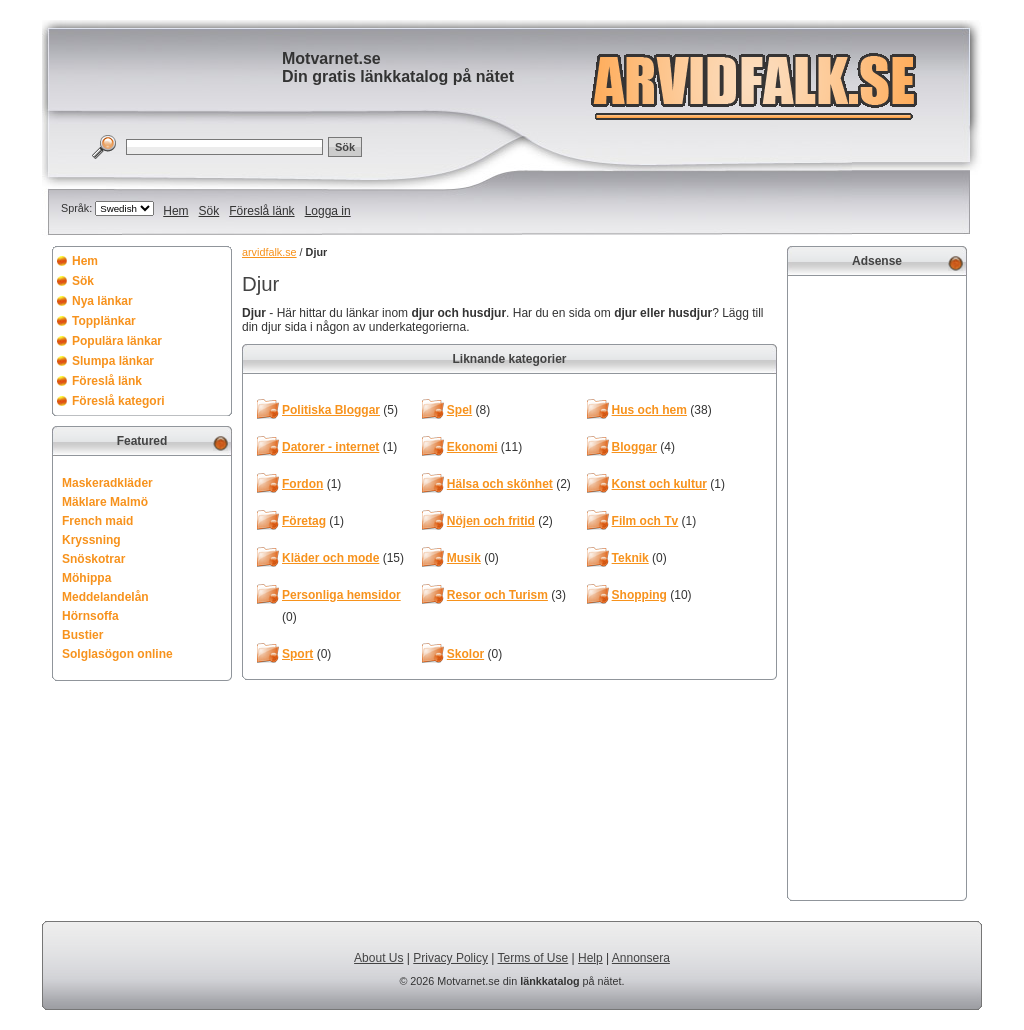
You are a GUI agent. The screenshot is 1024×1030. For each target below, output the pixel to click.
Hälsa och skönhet (500, 484)
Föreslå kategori (118, 401)
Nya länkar (102, 301)
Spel (459, 410)
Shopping (639, 595)
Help (590, 958)
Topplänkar (104, 321)
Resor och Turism (497, 595)
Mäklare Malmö (105, 502)
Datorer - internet (330, 447)
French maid (97, 521)
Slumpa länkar (113, 361)
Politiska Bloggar (331, 410)
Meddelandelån (105, 597)
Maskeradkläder (107, 483)
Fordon (302, 484)
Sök (209, 211)
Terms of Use (533, 958)
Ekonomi (472, 447)
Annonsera (641, 958)
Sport (297, 654)
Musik (464, 558)
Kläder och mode (330, 558)
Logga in (328, 211)
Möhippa (86, 578)
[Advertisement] (877, 586)
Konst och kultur (659, 484)
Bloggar (634, 447)
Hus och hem (649, 410)
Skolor (465, 654)
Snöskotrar (93, 559)
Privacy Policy (450, 958)
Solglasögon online (117, 654)
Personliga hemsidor (341, 595)
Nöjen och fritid (491, 521)
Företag (304, 521)
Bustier (82, 635)
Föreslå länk (261, 211)
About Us (378, 958)
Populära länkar (117, 341)
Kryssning (91, 540)
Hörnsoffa (90, 616)
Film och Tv (645, 521)
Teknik (630, 558)
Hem (175, 211)
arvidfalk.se (269, 252)
